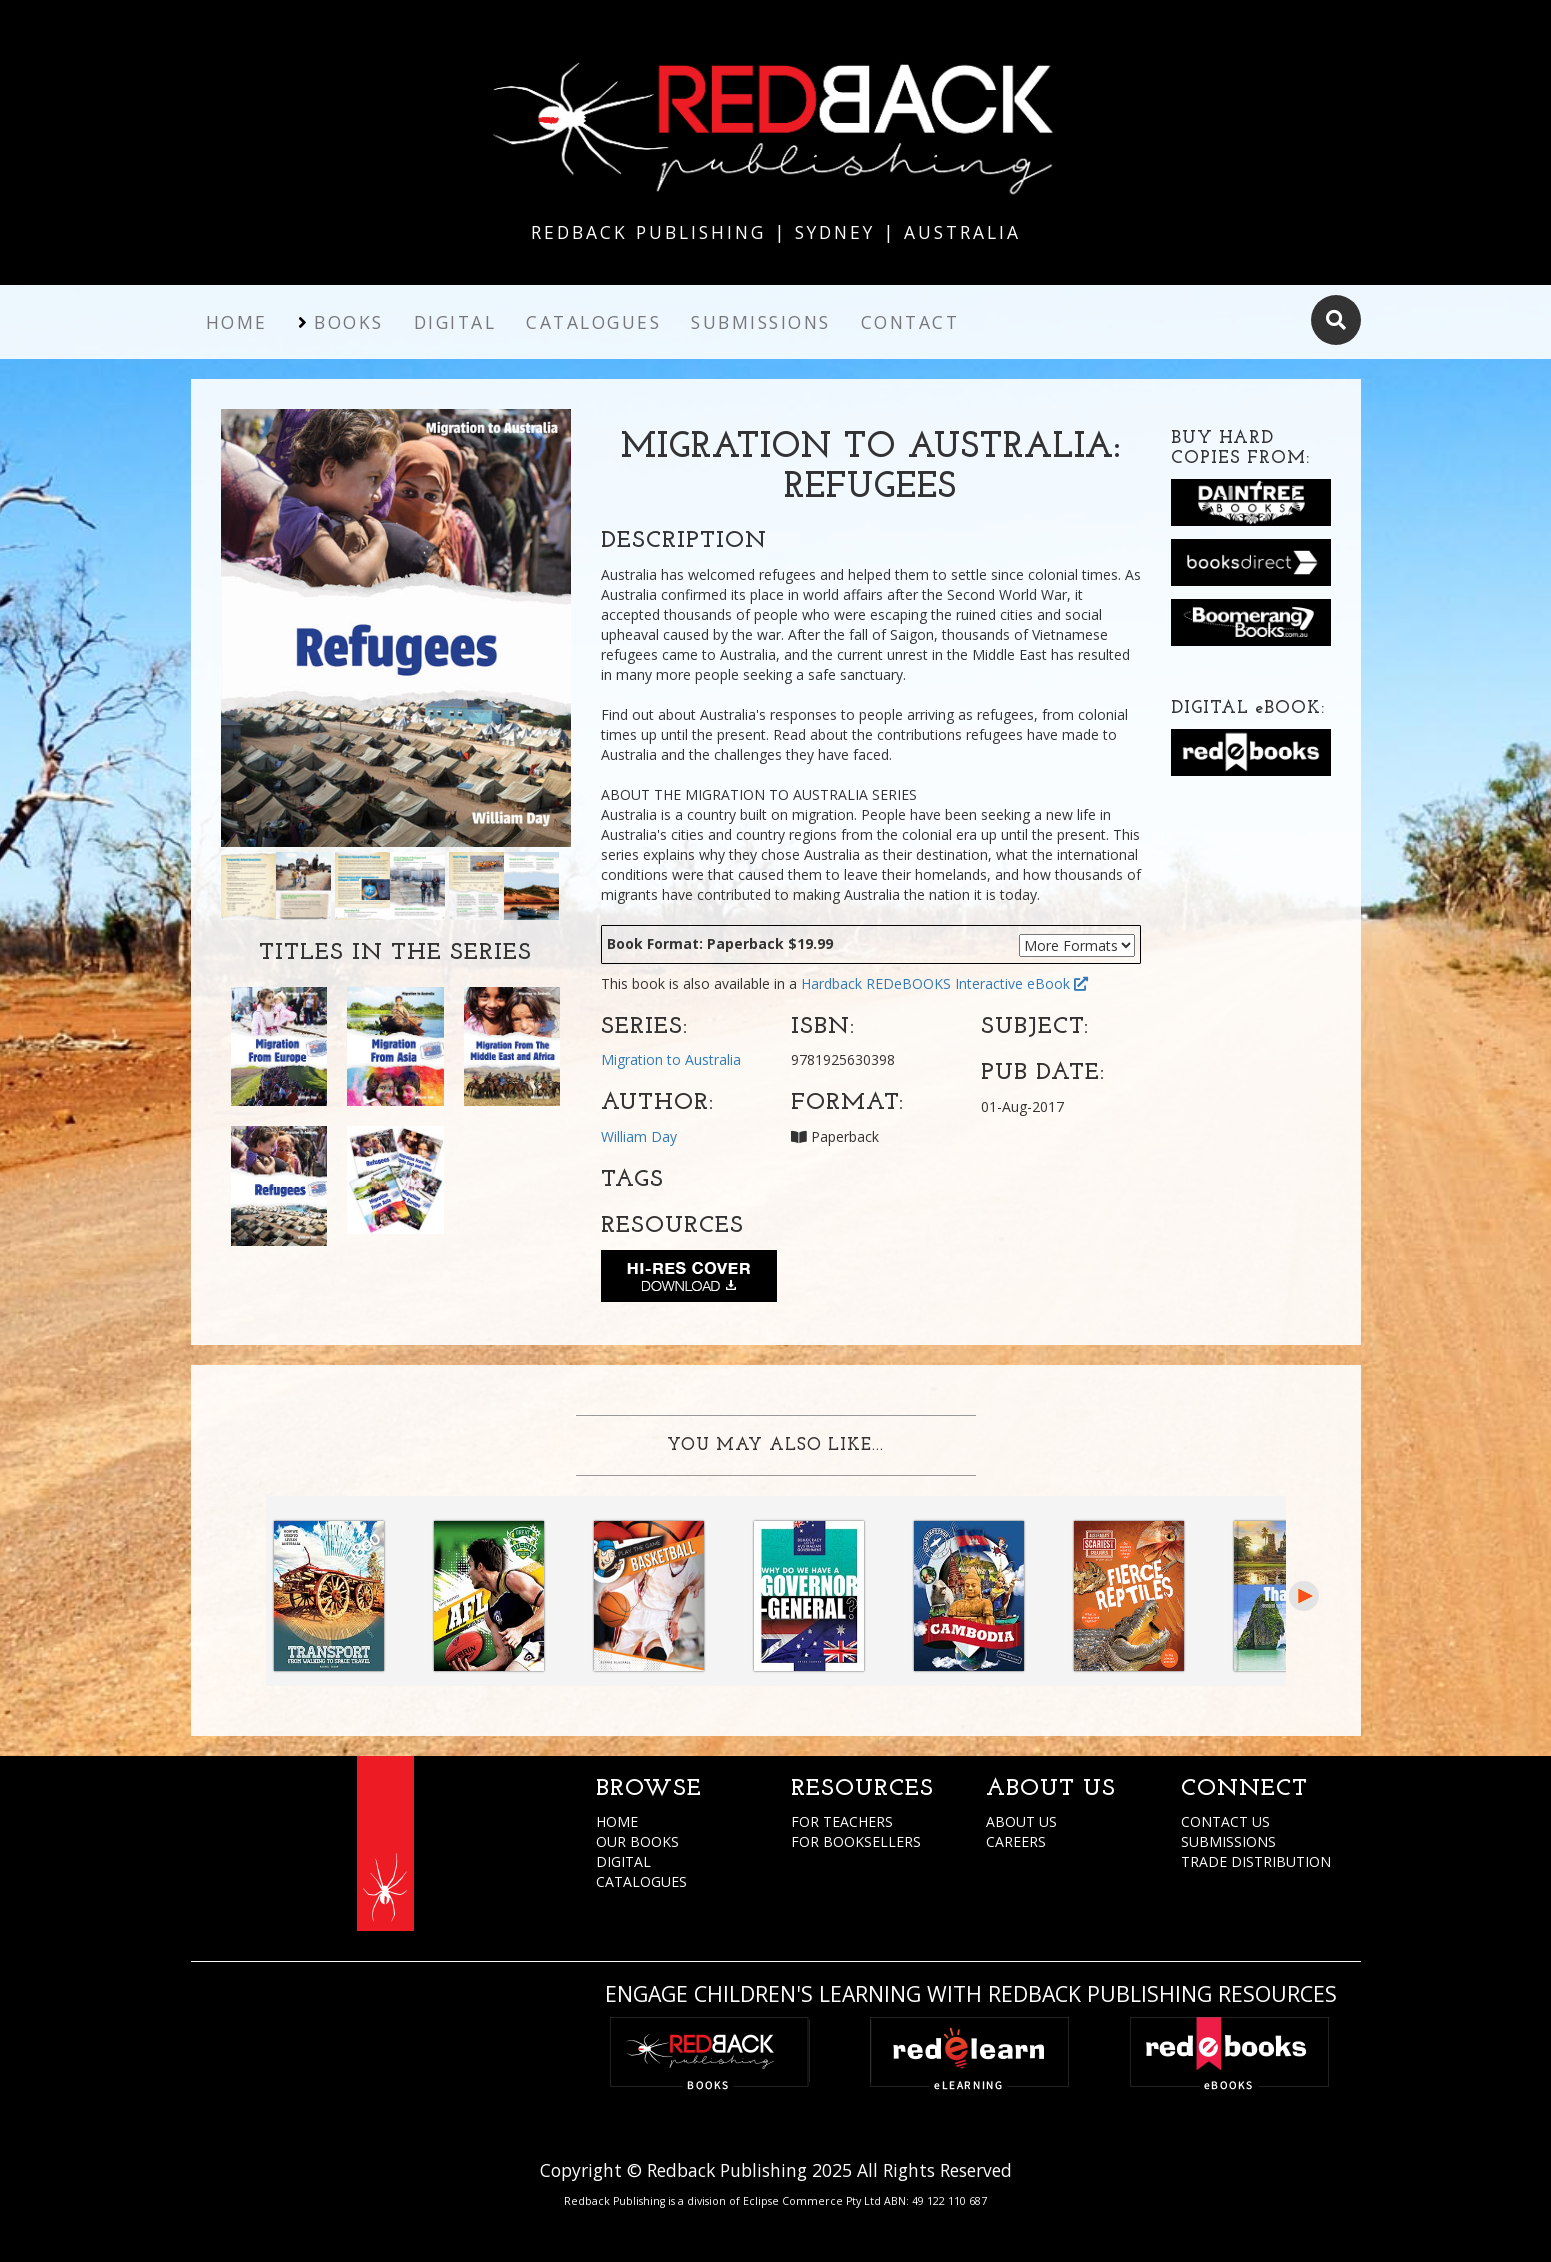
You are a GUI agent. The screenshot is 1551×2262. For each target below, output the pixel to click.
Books (349, 322)
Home (237, 322)
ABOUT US (1021, 1821)
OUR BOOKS (637, 1841)
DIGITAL (623, 1861)
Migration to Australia (671, 1059)
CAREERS (1016, 1841)
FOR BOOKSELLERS (856, 1841)
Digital (455, 322)
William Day (639, 1136)
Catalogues (593, 322)
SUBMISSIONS (1228, 1841)
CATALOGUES (641, 1881)
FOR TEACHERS (842, 1821)
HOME (617, 1821)
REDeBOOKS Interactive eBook (977, 983)
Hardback (831, 983)
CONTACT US (1225, 1821)
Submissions (761, 322)
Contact (910, 322)
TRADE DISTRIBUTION (1256, 1861)
